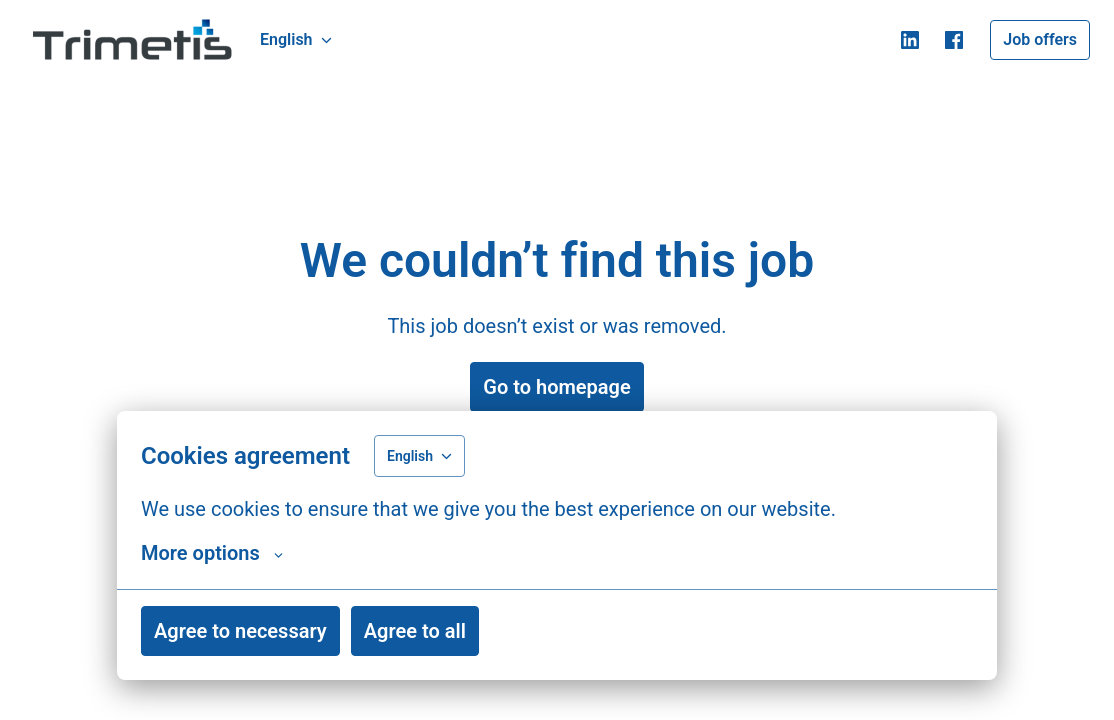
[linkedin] (910, 40)
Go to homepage (556, 387)
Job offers (1040, 39)
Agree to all (415, 631)
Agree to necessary (240, 631)
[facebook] (954, 40)
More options (212, 553)
